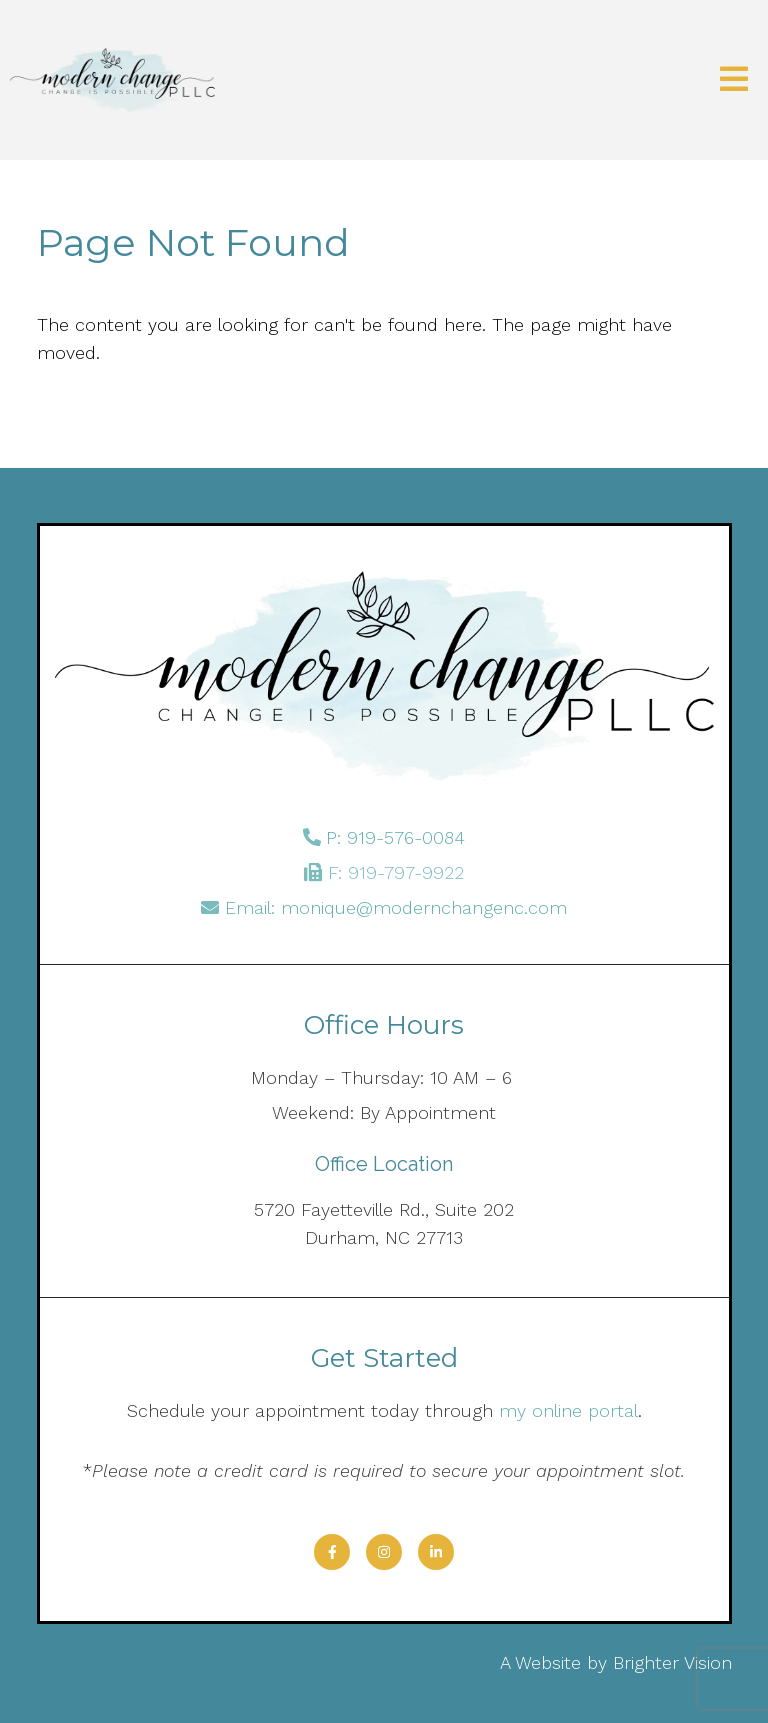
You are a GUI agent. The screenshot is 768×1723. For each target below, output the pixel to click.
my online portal (568, 1410)
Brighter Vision (672, 1662)
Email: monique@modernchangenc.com (396, 907)
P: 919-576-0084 (395, 837)
